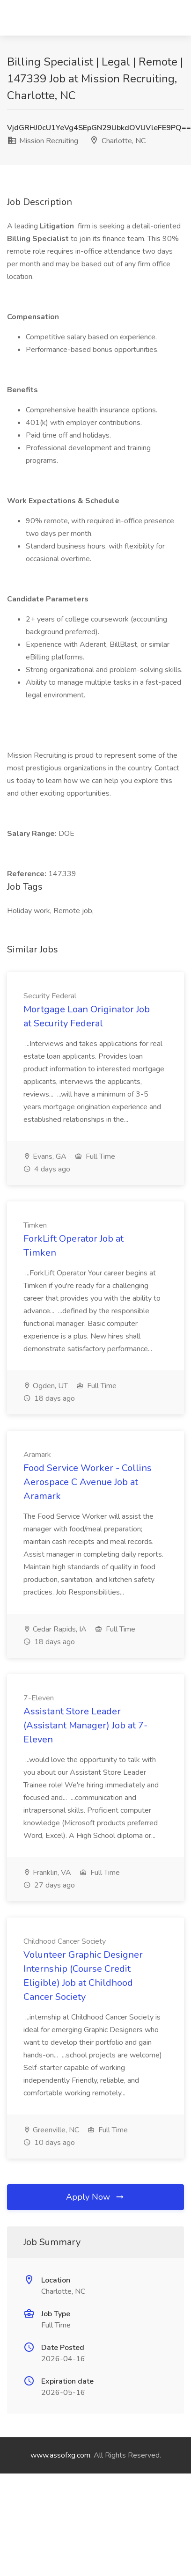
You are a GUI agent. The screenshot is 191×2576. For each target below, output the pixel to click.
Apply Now (95, 2197)
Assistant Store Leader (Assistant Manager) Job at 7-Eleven (85, 1725)
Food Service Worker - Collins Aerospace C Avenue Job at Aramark (87, 1482)
